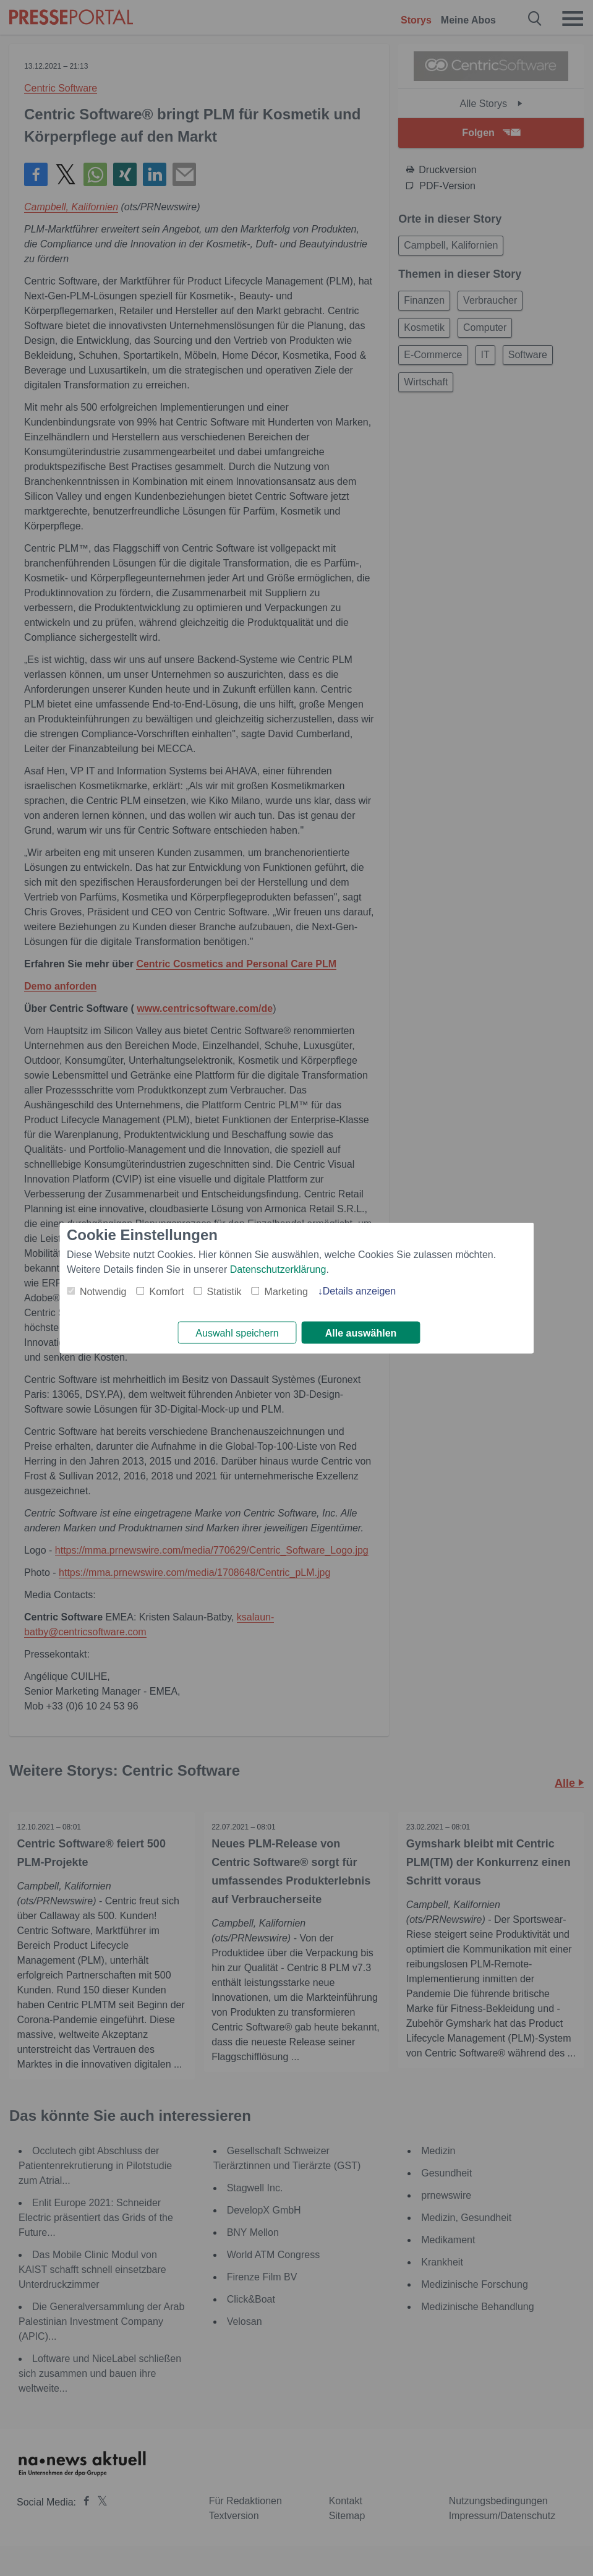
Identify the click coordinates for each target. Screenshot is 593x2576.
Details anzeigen (359, 1290)
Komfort (167, 1290)
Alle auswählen (361, 1333)
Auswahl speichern (236, 1333)
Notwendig (103, 1290)
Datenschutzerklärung (278, 1268)
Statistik (224, 1290)
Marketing (286, 1290)
